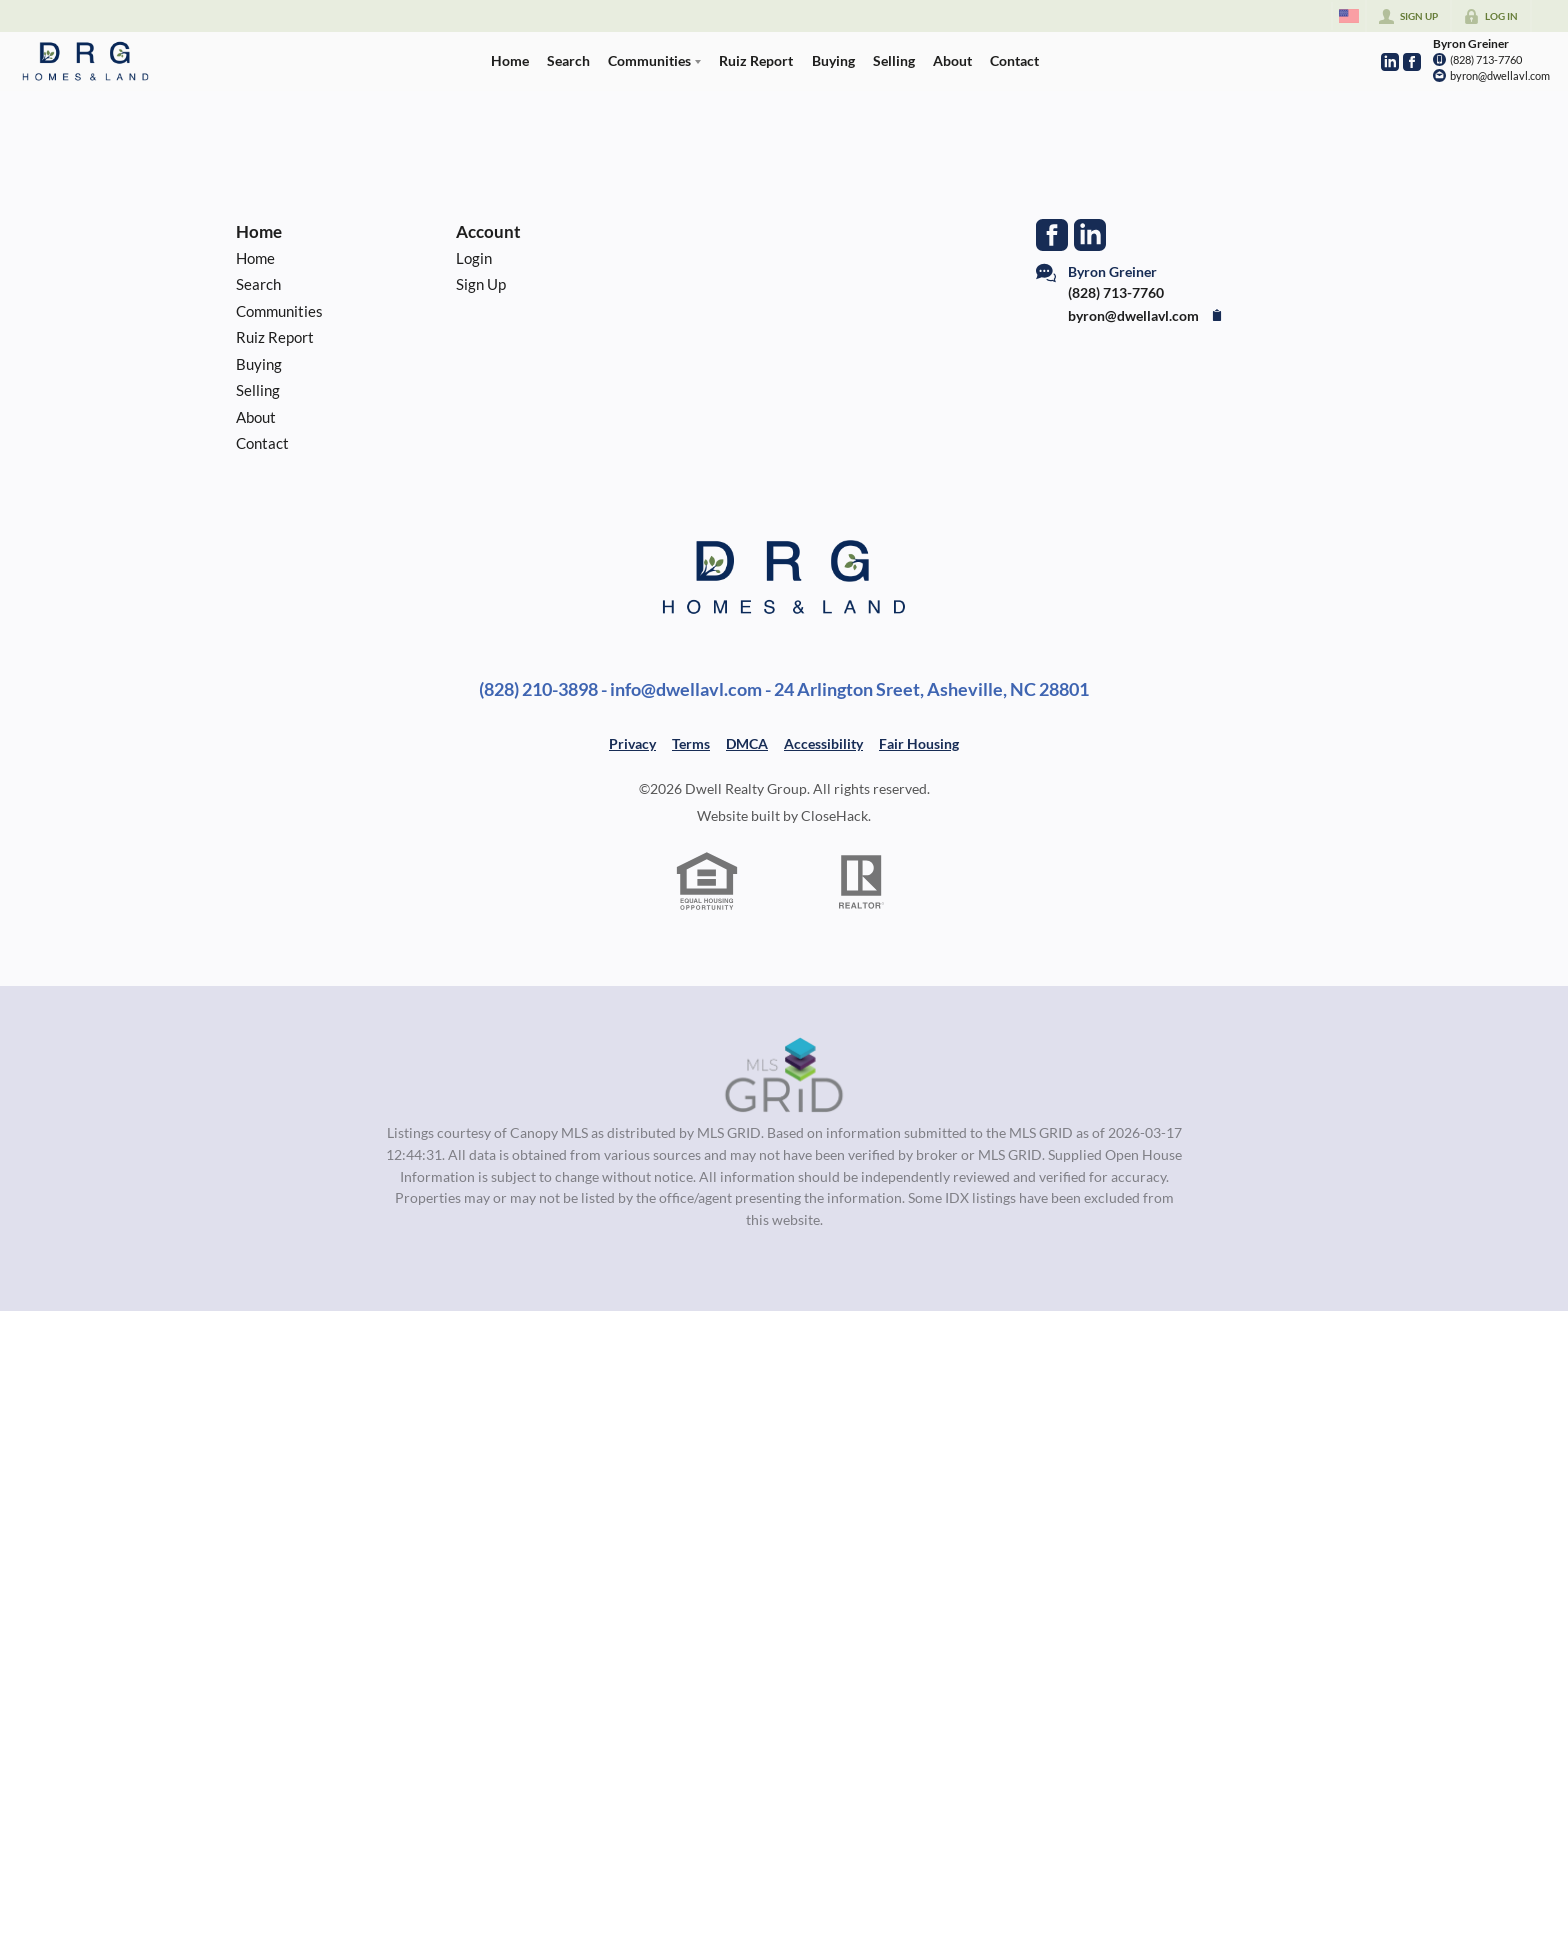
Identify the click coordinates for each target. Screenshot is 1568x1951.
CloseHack (834, 815)
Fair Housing (919, 743)
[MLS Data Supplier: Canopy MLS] (784, 1076)
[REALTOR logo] (862, 882)
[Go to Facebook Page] (1412, 62)
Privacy (632, 743)
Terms (691, 743)
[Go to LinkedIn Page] (1390, 62)
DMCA (747, 743)
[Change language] (1349, 16)
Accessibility (823, 743)
